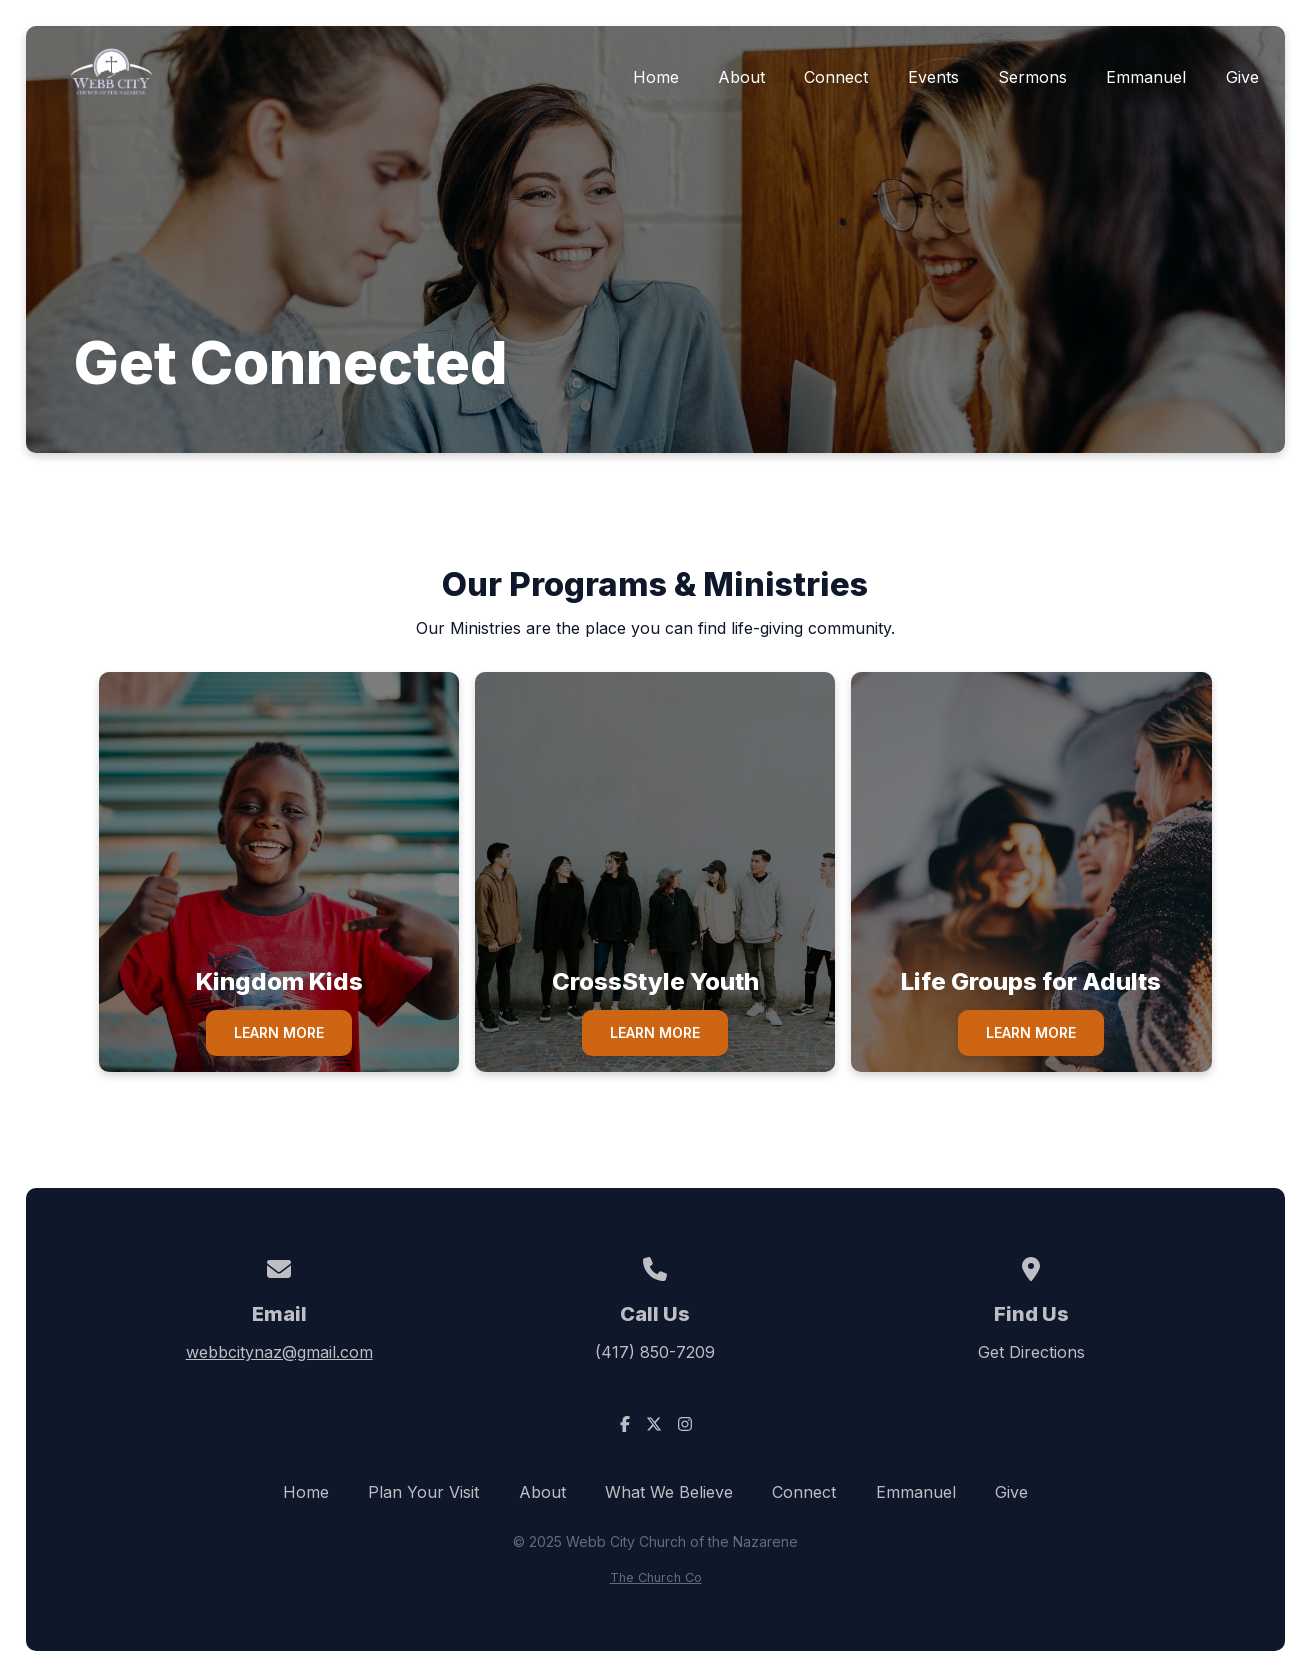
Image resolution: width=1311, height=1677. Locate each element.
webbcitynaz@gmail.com (279, 1352)
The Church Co (656, 1577)
